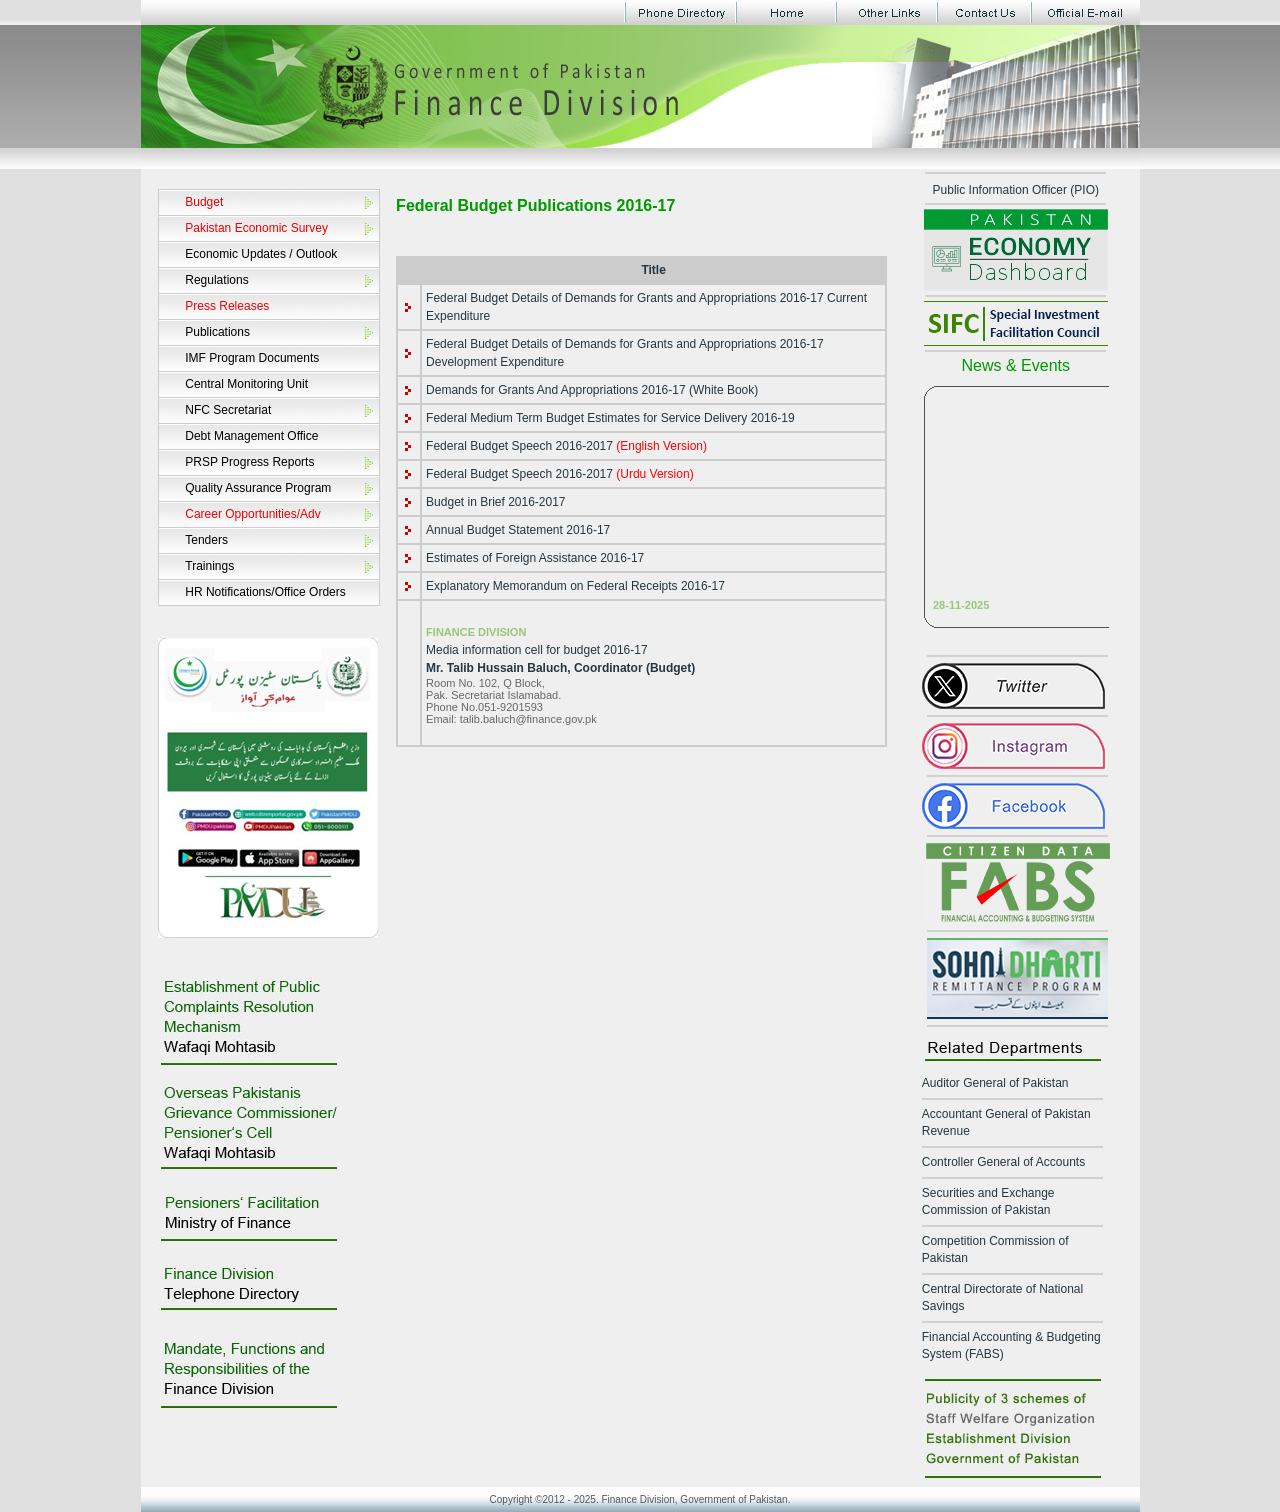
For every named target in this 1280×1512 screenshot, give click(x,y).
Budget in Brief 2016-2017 (495, 502)
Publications (217, 332)
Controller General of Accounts (1003, 1162)
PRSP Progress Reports (249, 462)
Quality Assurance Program (258, 488)
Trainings (209, 566)
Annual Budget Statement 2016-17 (518, 530)
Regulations (216, 280)
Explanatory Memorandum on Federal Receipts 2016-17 (575, 586)
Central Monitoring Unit (246, 384)
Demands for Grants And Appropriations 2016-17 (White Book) (592, 390)
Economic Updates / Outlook (261, 254)
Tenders (206, 540)
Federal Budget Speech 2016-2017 (566, 446)
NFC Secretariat (228, 410)
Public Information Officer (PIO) (1016, 190)
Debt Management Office (251, 436)
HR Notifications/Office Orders (265, 592)
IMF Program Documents (252, 358)
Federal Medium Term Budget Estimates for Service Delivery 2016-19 (610, 418)
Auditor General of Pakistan (995, 1083)
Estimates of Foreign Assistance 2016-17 (535, 558)
